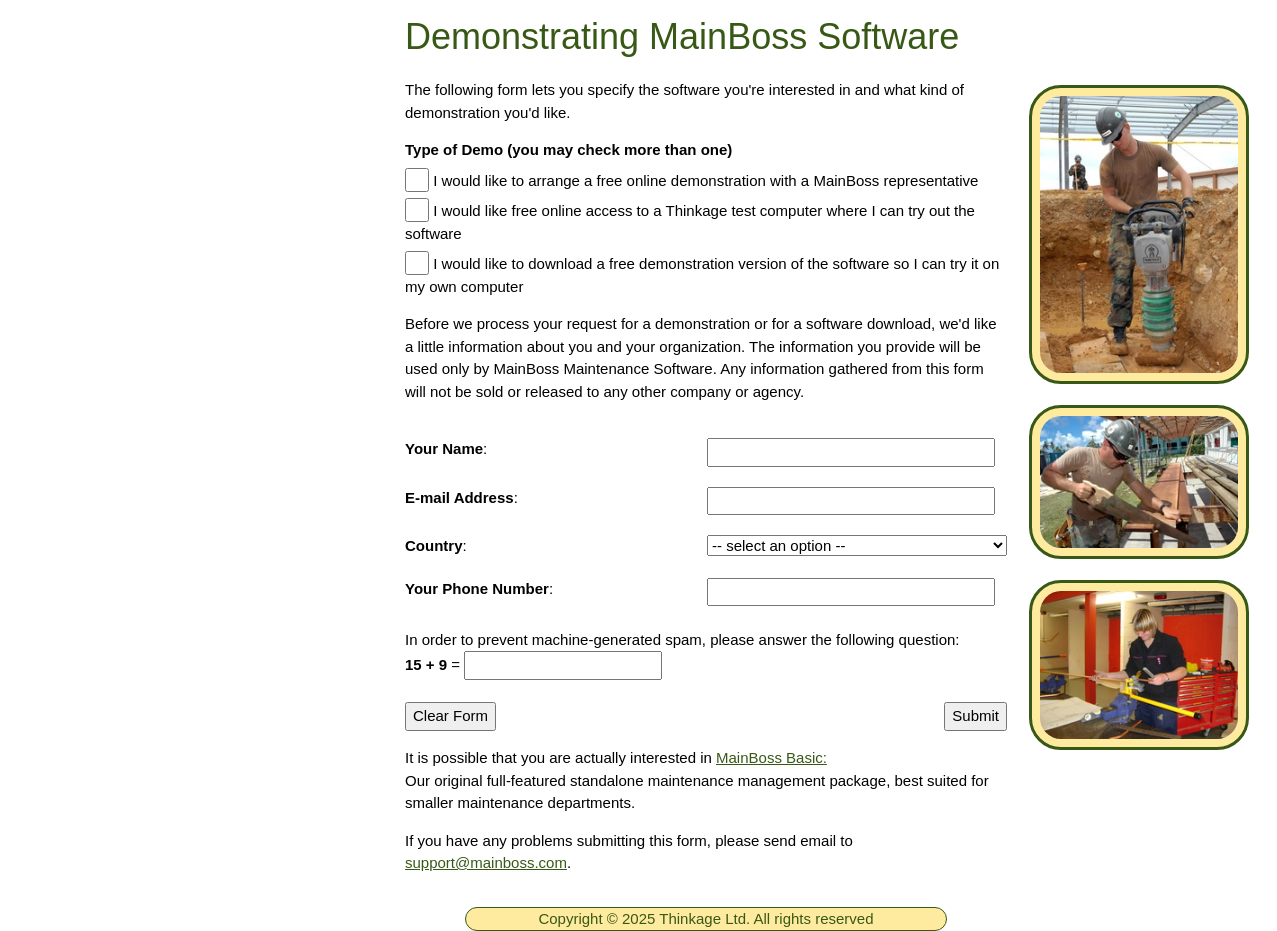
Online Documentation (157, 660)
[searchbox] (187, 894)
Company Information (109, 796)
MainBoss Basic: (771, 757)
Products (103, 306)
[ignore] (43, 189)
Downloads (112, 424)
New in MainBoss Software (175, 601)
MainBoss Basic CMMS (162, 542)
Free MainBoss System (161, 247)
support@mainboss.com (486, 862)
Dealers (54, 839)
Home (92, 188)
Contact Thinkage (93, 753)
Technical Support (139, 365)
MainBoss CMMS (137, 483)
